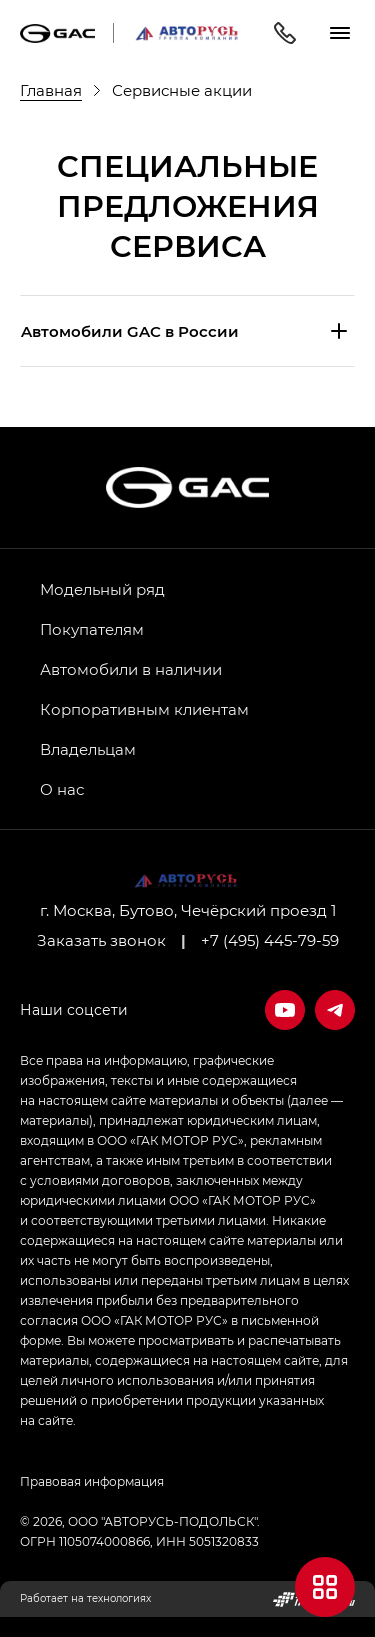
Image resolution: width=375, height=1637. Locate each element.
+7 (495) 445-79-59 (270, 940)
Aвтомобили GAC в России (130, 331)
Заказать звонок (101, 940)
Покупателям (92, 629)
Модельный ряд (102, 589)
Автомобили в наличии (131, 669)
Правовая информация (92, 1481)
